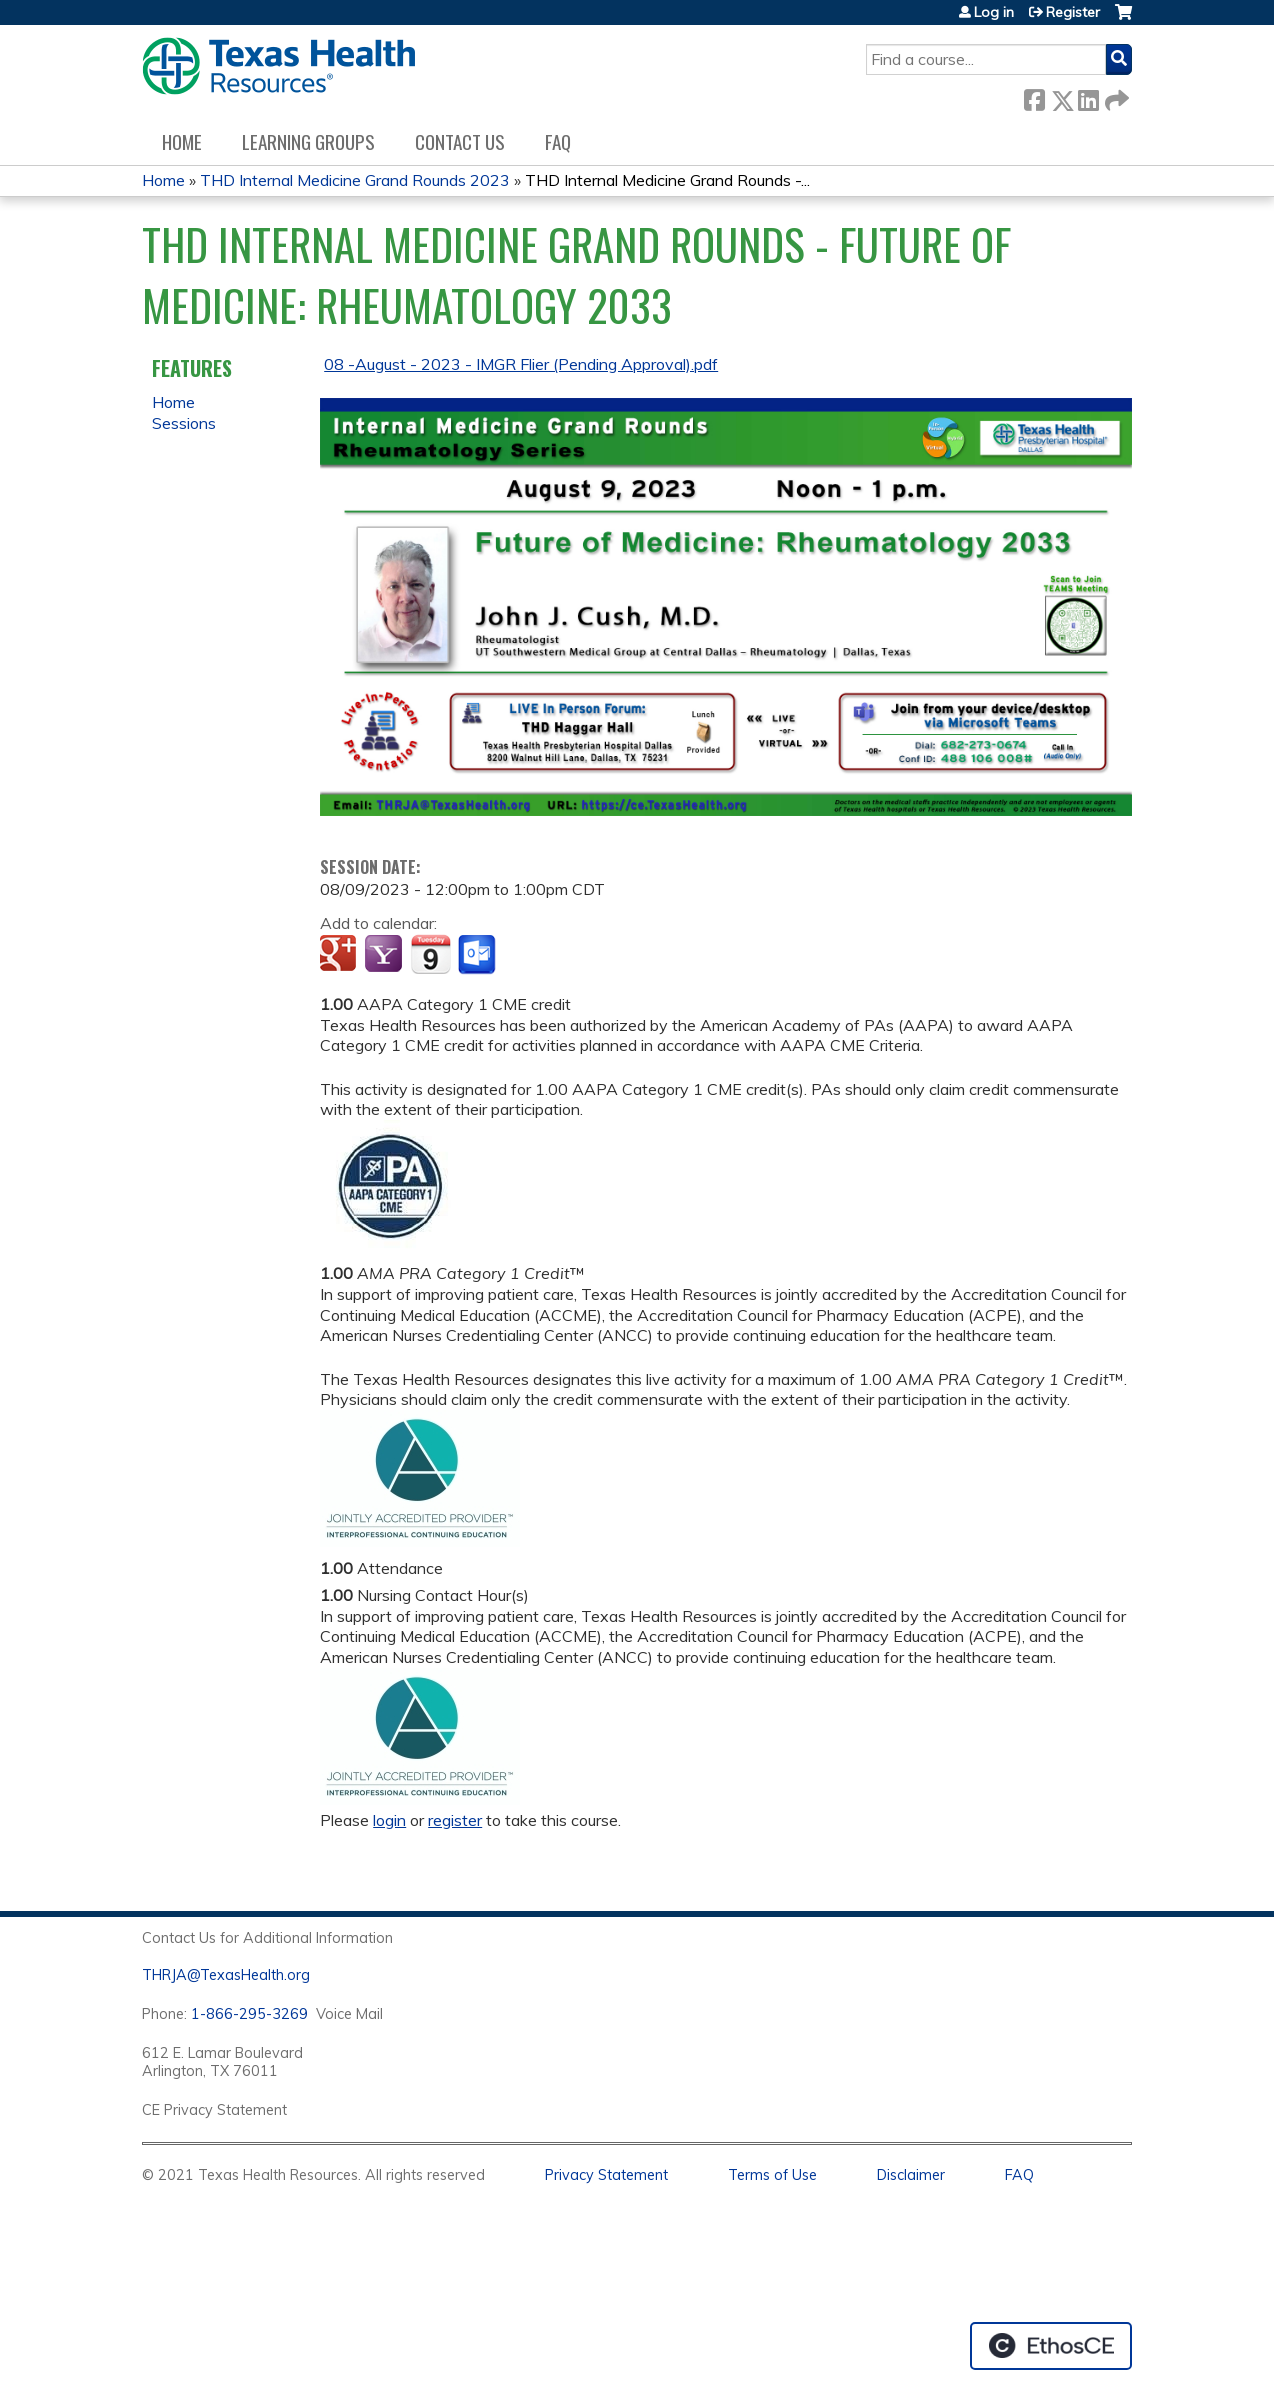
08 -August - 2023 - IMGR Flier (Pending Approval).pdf (521, 364)
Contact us (460, 141)
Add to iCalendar (430, 954)
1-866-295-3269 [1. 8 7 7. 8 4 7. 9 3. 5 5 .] (249, 2014)
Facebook (1034, 96)
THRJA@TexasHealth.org (226, 1975)
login (389, 1820)
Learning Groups (308, 141)
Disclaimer (911, 2175)
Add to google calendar (340, 955)
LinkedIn (1088, 96)
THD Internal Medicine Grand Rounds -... (667, 180)
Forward (1115, 96)
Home (182, 141)
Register (1073, 12)
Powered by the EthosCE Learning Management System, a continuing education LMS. (1051, 2346)
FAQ (558, 141)
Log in (994, 12)
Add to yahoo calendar (385, 955)
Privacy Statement (606, 2175)
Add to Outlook (478, 955)
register (455, 1820)
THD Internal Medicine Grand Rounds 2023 (355, 180)
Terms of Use (772, 2175)
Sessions (184, 423)
